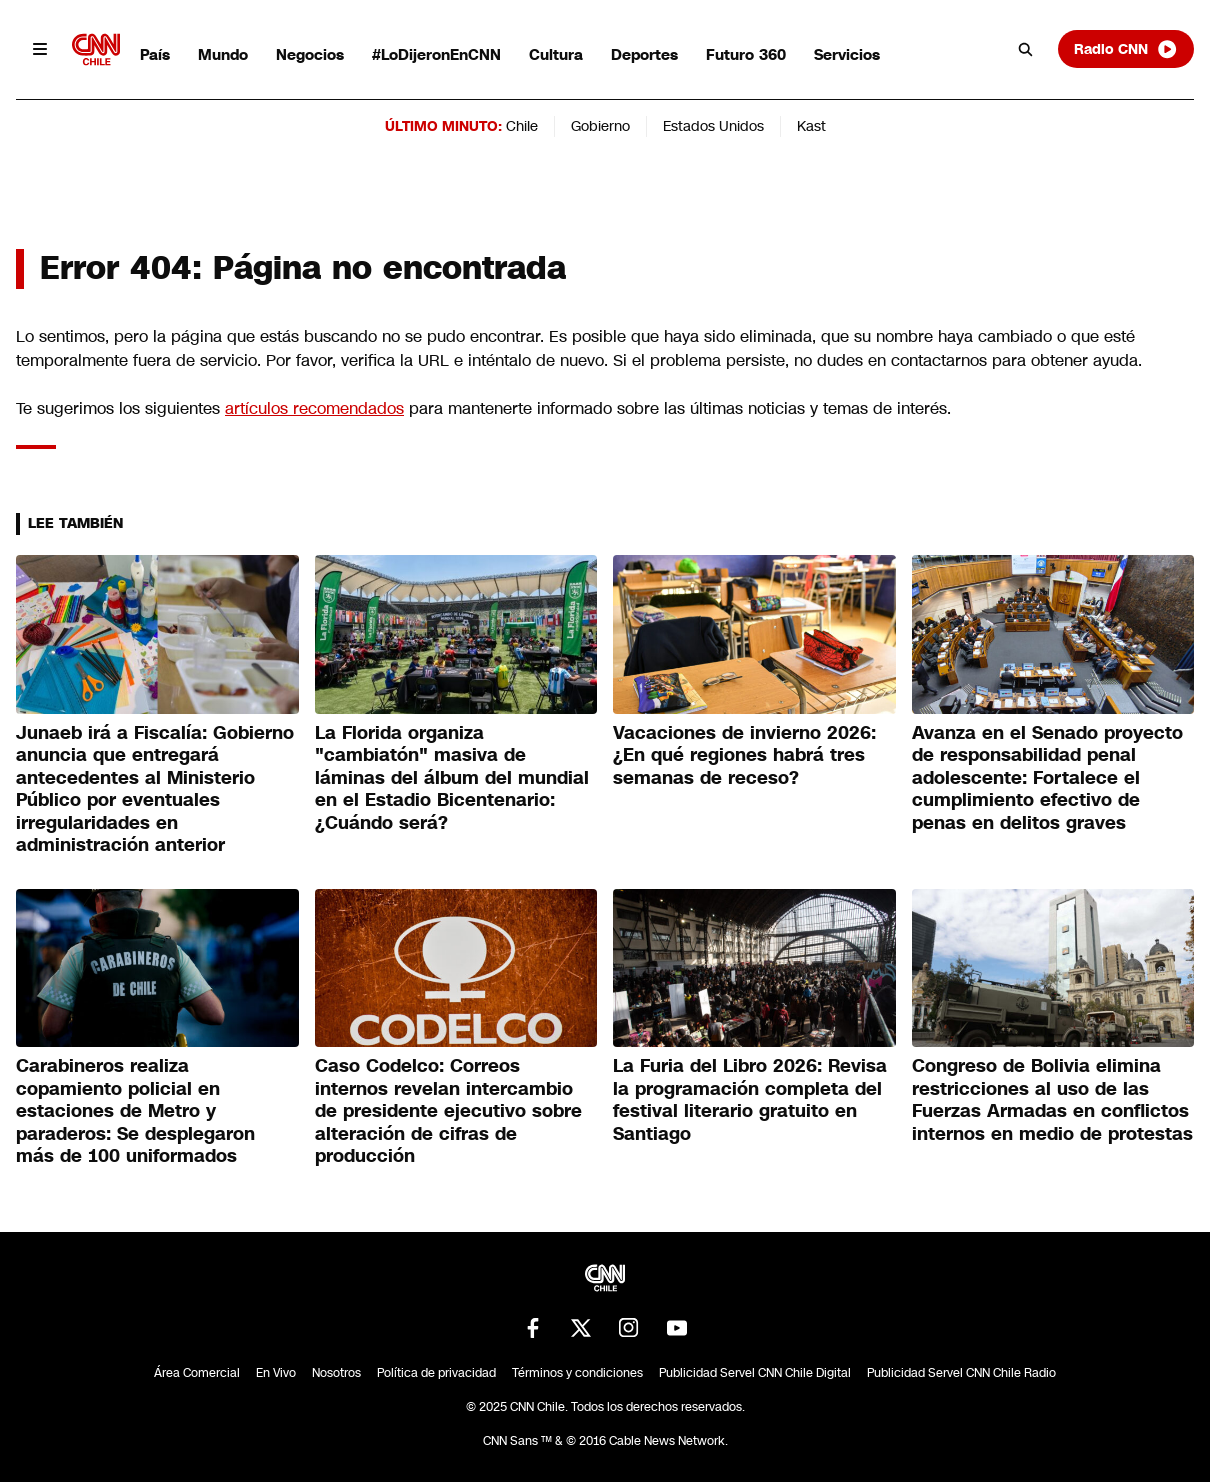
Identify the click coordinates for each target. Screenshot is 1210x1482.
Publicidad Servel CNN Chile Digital (755, 1373)
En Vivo (276, 1373)
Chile (522, 126)
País (155, 54)
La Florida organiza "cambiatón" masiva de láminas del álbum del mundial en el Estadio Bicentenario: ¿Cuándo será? (452, 778)
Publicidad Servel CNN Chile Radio (961, 1373)
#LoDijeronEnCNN (436, 54)
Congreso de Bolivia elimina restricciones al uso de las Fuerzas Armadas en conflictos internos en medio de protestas (1052, 1100)
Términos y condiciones (577, 1373)
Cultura (556, 54)
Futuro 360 (746, 54)
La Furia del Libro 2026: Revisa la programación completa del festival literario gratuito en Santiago (750, 1100)
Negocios (310, 54)
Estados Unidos (713, 126)
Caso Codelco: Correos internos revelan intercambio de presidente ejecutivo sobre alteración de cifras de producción (448, 1111)
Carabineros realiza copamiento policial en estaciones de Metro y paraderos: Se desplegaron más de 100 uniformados (135, 1111)
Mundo (223, 54)
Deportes (644, 54)
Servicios (847, 54)
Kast (811, 126)
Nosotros (336, 1373)
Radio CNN (1126, 49)
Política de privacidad (436, 1373)
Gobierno (600, 126)
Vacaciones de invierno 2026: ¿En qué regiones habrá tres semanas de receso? (744, 755)
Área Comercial (197, 1373)
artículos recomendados (314, 408)
